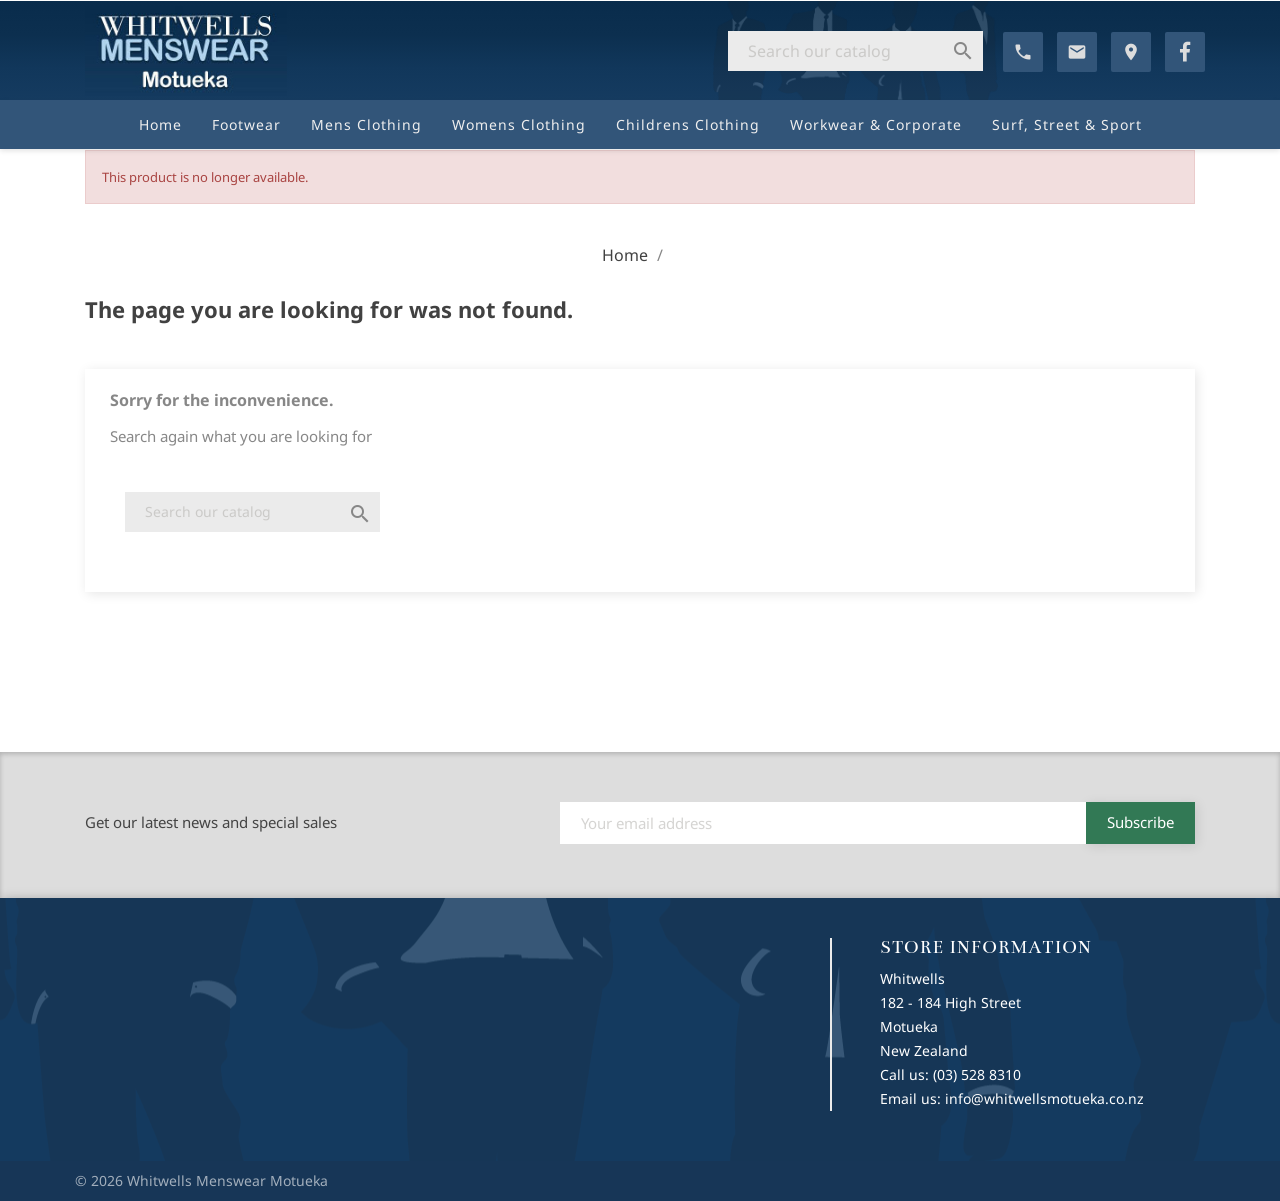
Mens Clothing (366, 124)
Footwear (246, 124)
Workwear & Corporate (876, 124)
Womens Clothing (519, 124)
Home (160, 124)
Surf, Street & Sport (1067, 124)
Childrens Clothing (688, 124)
